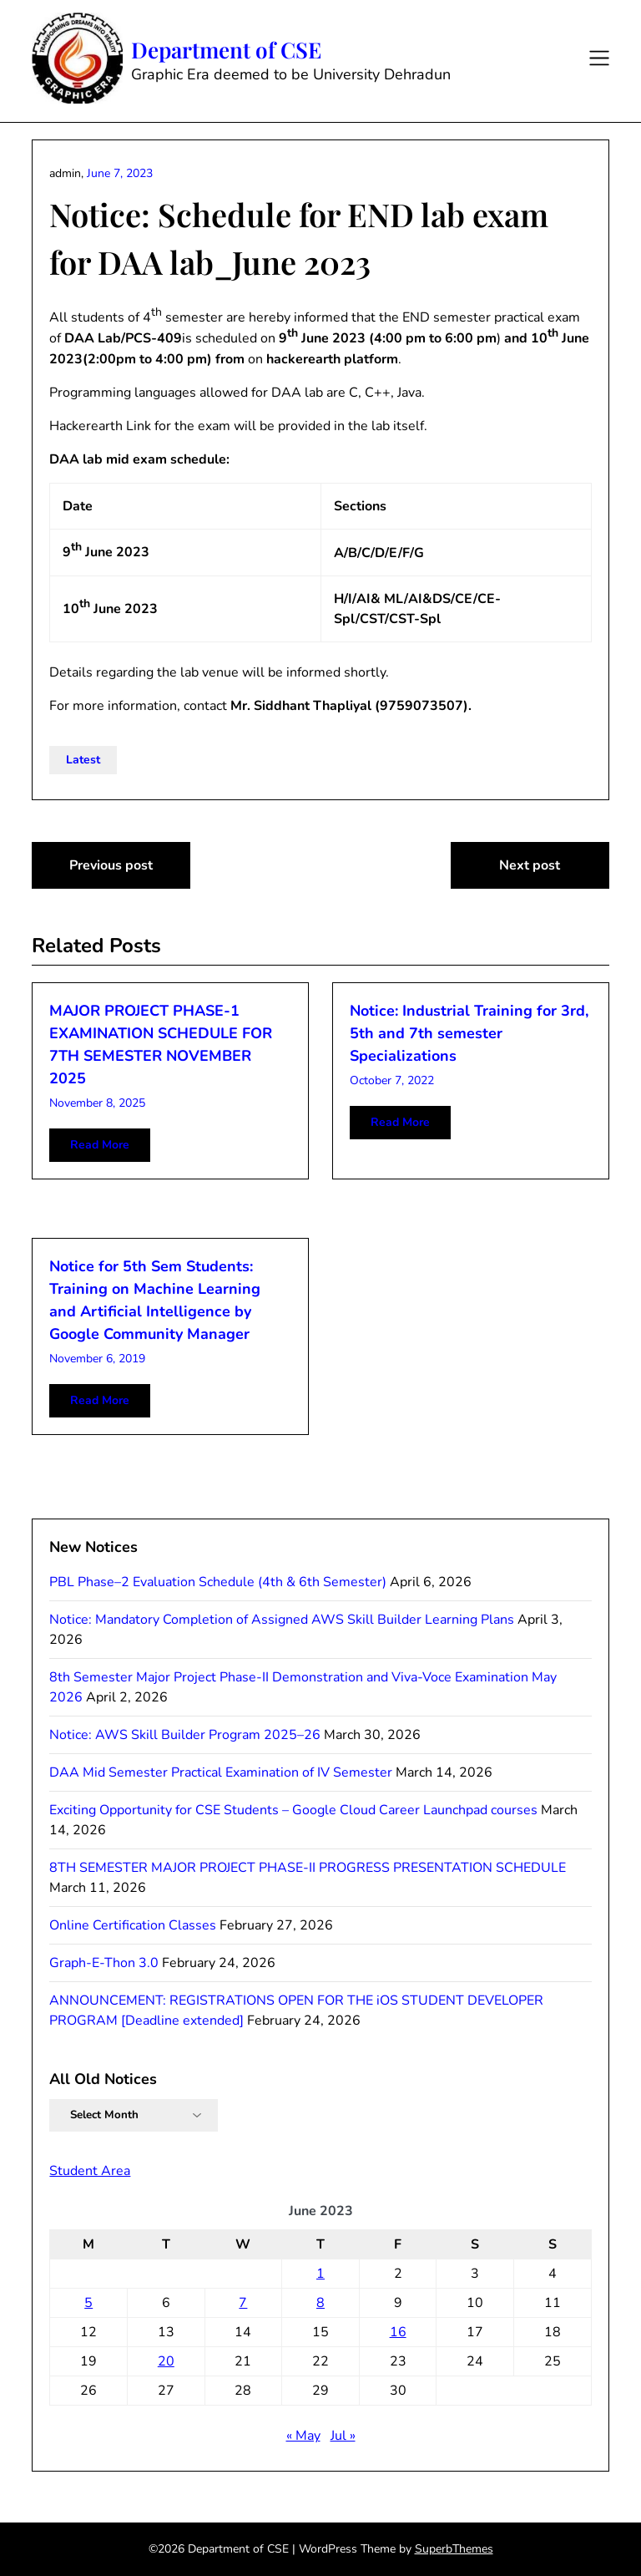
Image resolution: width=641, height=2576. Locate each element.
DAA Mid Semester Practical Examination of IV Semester (220, 1772)
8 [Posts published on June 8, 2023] (320, 2303)
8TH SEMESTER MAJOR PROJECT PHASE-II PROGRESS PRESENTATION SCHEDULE (307, 1867)
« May (303, 2435)
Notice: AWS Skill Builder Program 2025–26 (184, 1735)
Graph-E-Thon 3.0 (104, 1963)
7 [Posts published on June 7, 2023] (243, 2303)
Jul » (343, 2435)
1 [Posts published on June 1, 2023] (320, 2273)
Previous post (111, 865)
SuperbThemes (454, 2549)
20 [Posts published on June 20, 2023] (166, 2361)
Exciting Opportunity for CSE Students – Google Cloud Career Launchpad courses (293, 1810)
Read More (99, 1145)
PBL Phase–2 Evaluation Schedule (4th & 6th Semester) (217, 1582)
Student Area (89, 2171)
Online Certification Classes (132, 1925)
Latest (83, 760)
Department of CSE (226, 50)
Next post (529, 865)
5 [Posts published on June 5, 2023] (88, 2303)
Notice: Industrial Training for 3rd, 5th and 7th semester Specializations (469, 1033)
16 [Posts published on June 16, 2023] (398, 2332)
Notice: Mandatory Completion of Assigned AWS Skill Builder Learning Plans (281, 1619)
